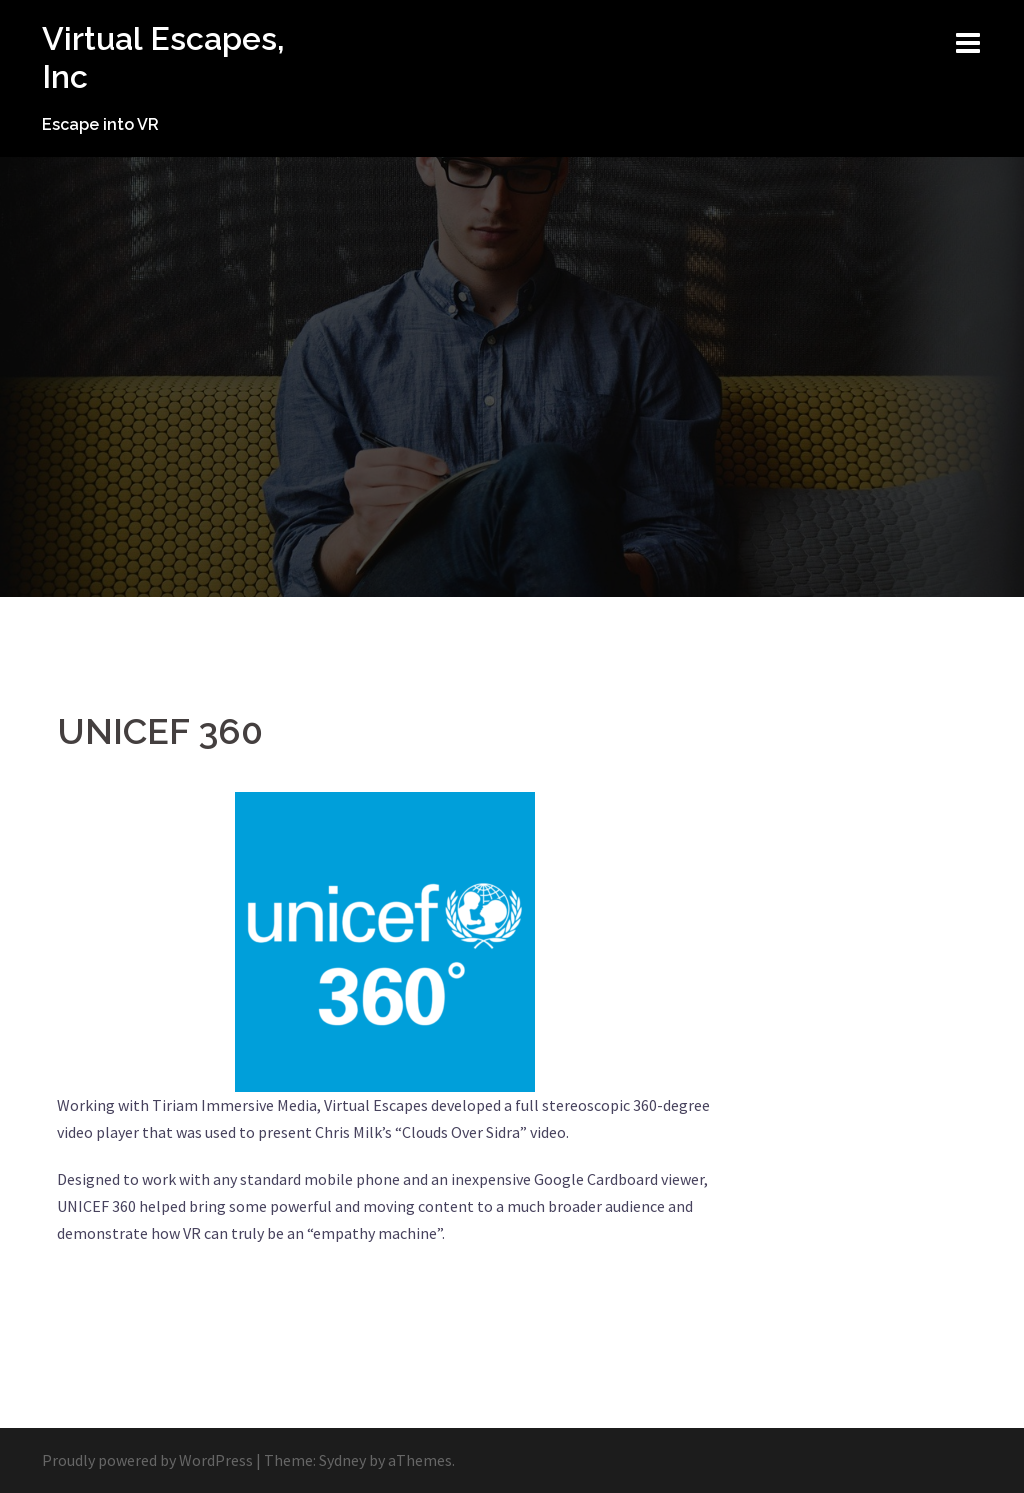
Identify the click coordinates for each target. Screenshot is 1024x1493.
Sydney (342, 1460)
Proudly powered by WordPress (147, 1460)
